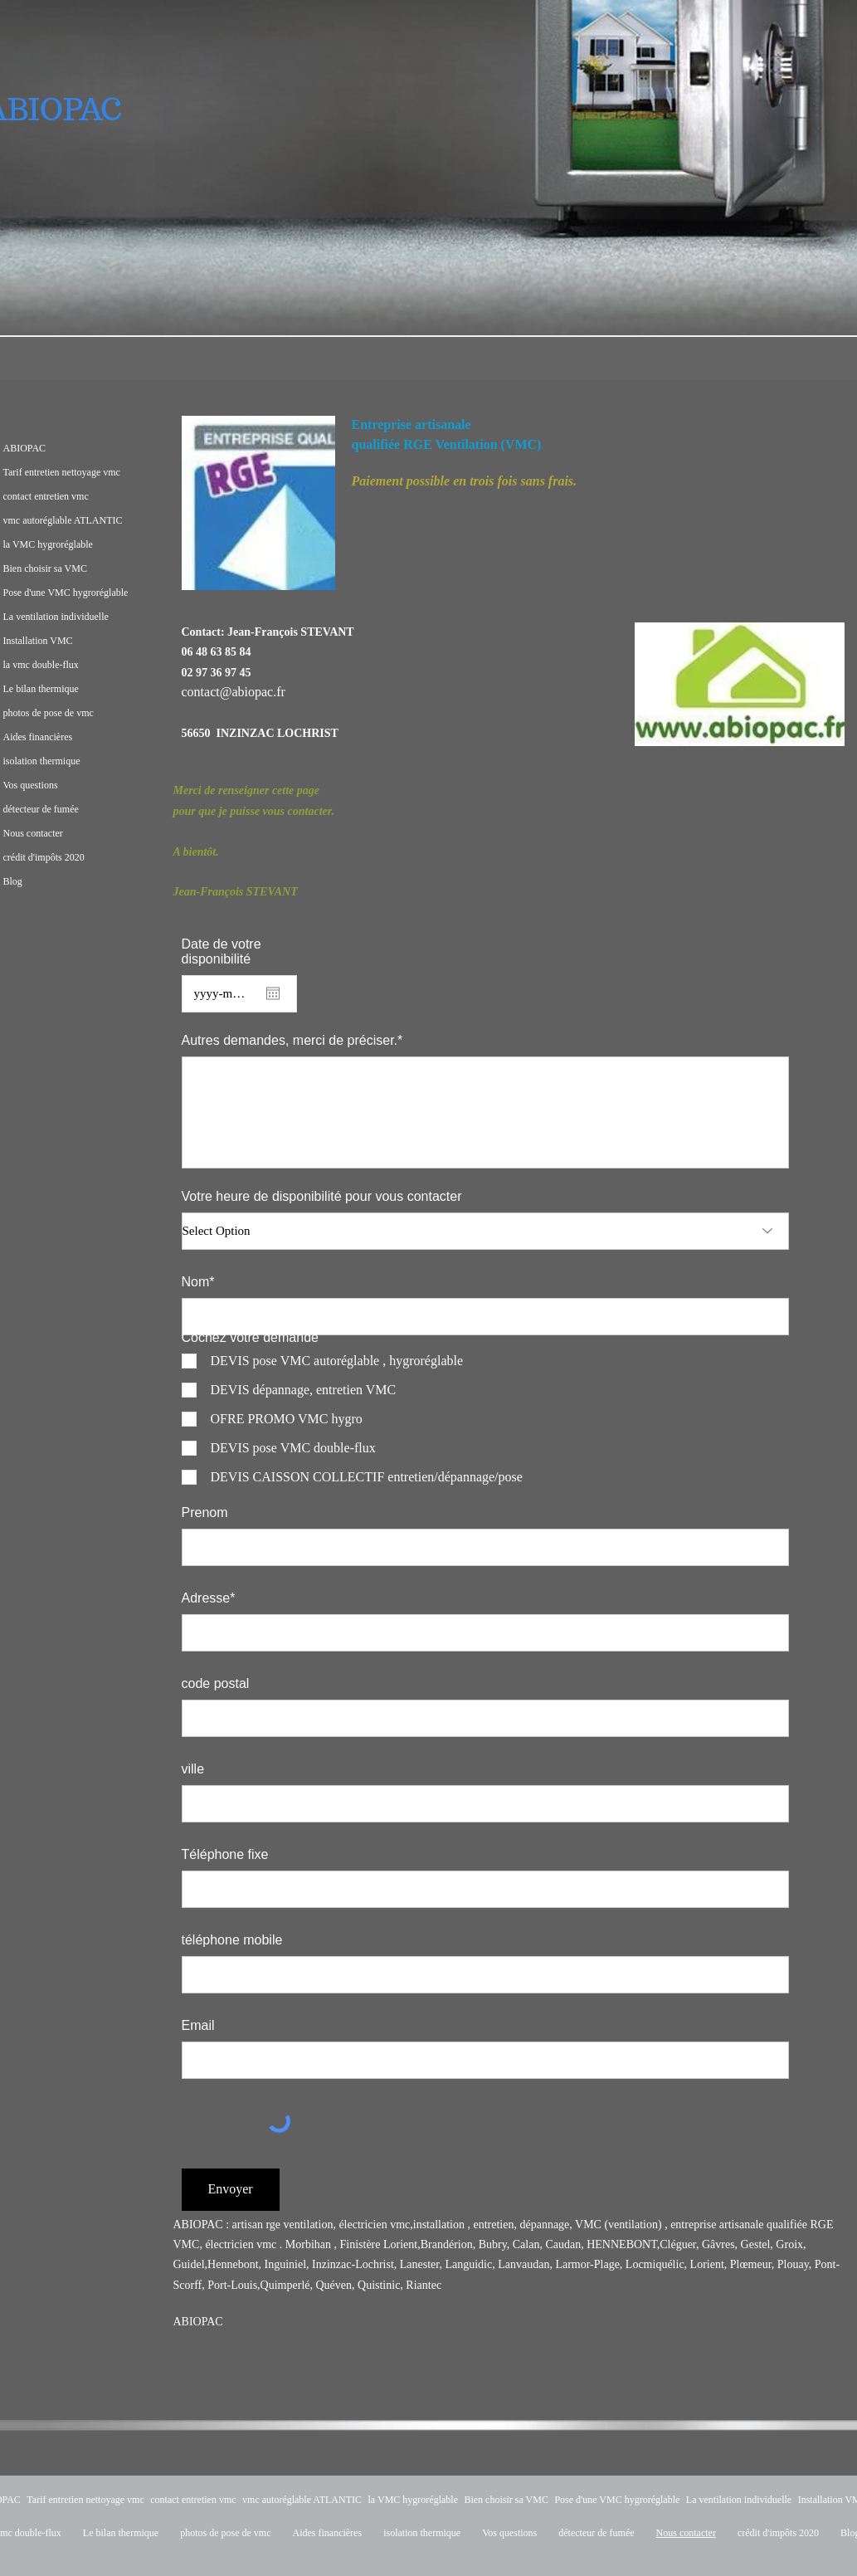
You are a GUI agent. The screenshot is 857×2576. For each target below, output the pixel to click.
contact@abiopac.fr (233, 692)
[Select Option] (485, 1231)
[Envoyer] (231, 2190)
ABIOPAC (198, 2321)
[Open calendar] (273, 993)
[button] (258, 503)
